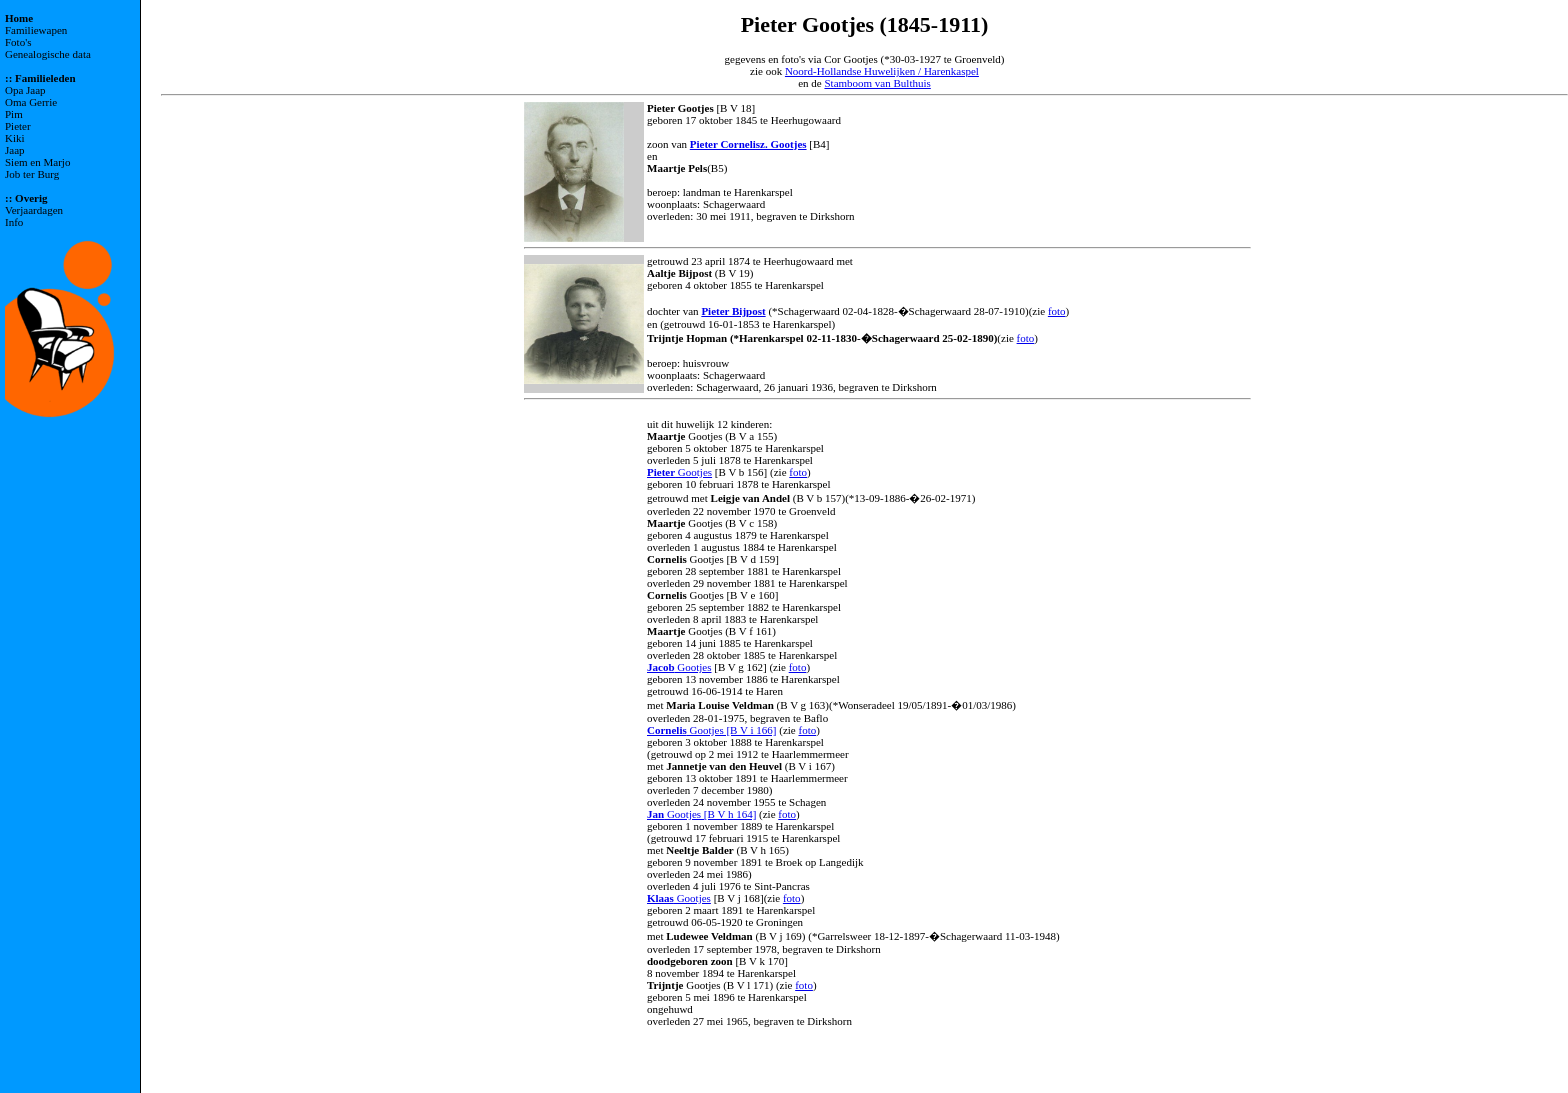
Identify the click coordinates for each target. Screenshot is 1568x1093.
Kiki (15, 138)
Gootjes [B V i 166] (711, 730)
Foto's (18, 42)
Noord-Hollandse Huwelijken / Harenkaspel (882, 71)
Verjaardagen (34, 210)
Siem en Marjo (37, 162)
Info (14, 222)
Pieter (18, 126)
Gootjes (679, 472)
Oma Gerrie (31, 102)
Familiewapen (36, 30)
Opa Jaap (25, 90)
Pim (14, 114)
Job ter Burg (32, 174)
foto (1057, 311)
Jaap (15, 150)
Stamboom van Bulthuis (877, 83)
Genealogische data (48, 54)
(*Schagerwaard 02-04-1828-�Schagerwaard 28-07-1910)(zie (907, 311)
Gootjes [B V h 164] (701, 814)
